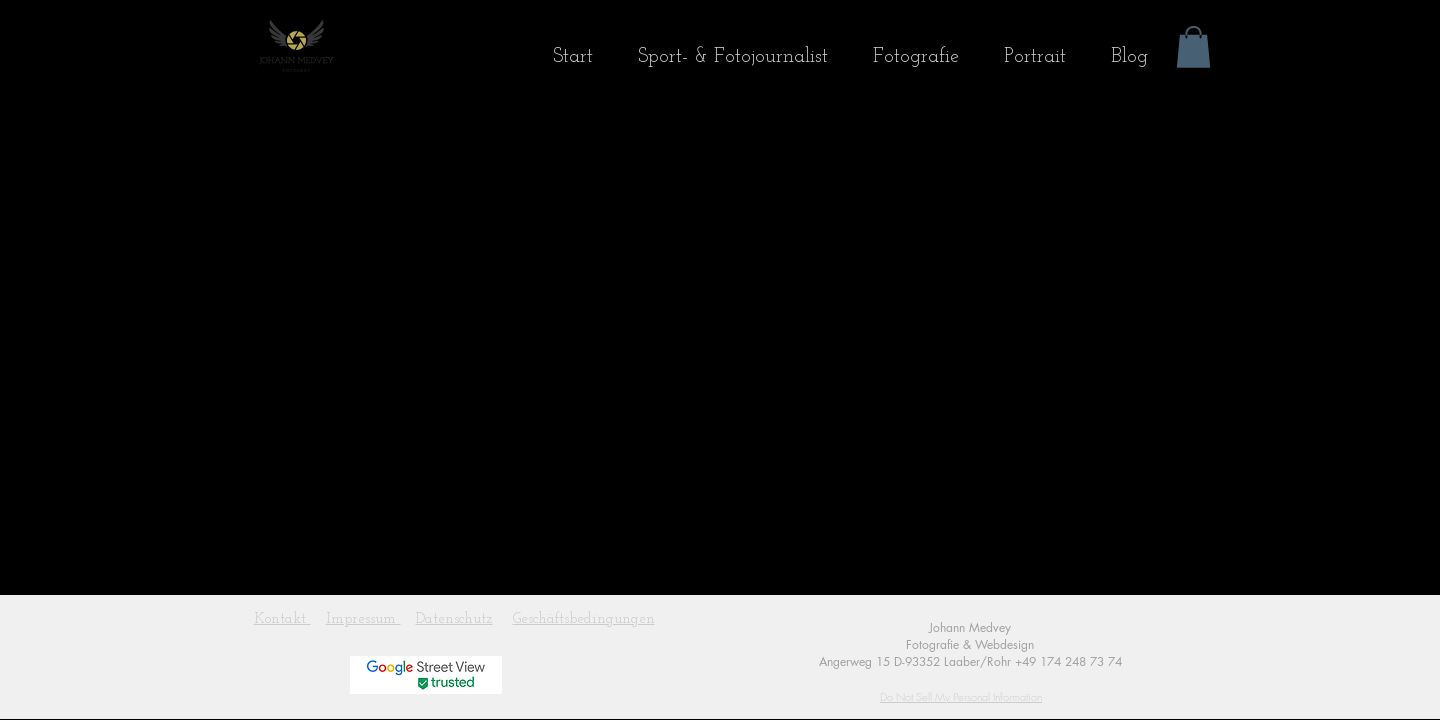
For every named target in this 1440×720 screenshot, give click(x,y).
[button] (1193, 47)
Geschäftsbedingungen (584, 619)
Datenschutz (454, 619)
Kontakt (282, 619)
